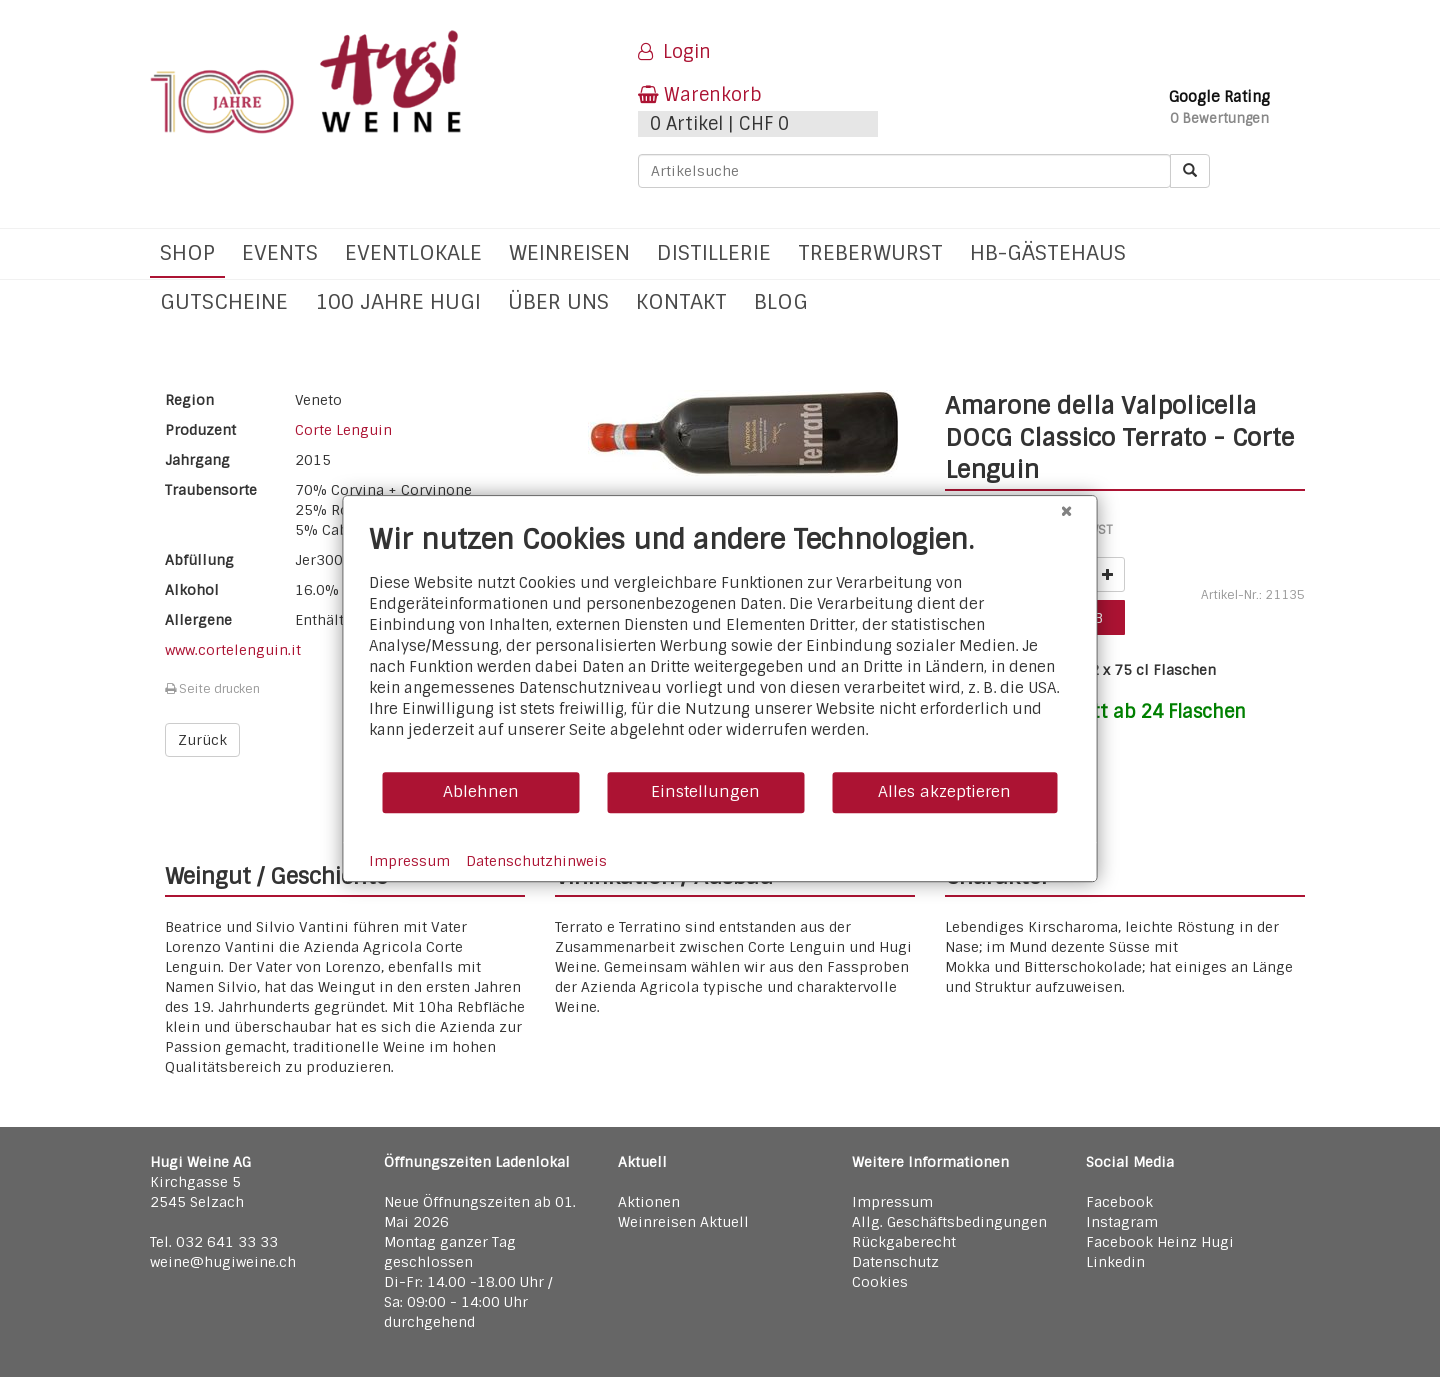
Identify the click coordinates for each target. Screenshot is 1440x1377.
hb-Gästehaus (1048, 252)
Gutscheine (224, 301)
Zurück (202, 740)
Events (280, 252)
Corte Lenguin (343, 430)
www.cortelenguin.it (233, 650)
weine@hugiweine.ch (223, 1262)
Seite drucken (212, 689)
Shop (187, 252)
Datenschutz (895, 1262)
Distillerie (714, 252)
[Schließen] (1067, 511)
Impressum (892, 1202)
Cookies (880, 1282)
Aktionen (649, 1202)
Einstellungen (705, 791)
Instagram (1122, 1222)
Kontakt (681, 301)
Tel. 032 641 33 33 (214, 1242)
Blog (781, 301)
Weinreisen (569, 252)
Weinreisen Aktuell (683, 1222)
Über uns (558, 301)
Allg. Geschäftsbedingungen (949, 1222)
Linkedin (1115, 1262)
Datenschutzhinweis (536, 861)
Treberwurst (870, 252)
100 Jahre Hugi (398, 301)
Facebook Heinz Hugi (1160, 1242)
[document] (720, 646)
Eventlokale (413, 252)
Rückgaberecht (904, 1242)
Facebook (1119, 1202)
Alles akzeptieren (944, 791)
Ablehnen (481, 791)
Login (674, 52)
